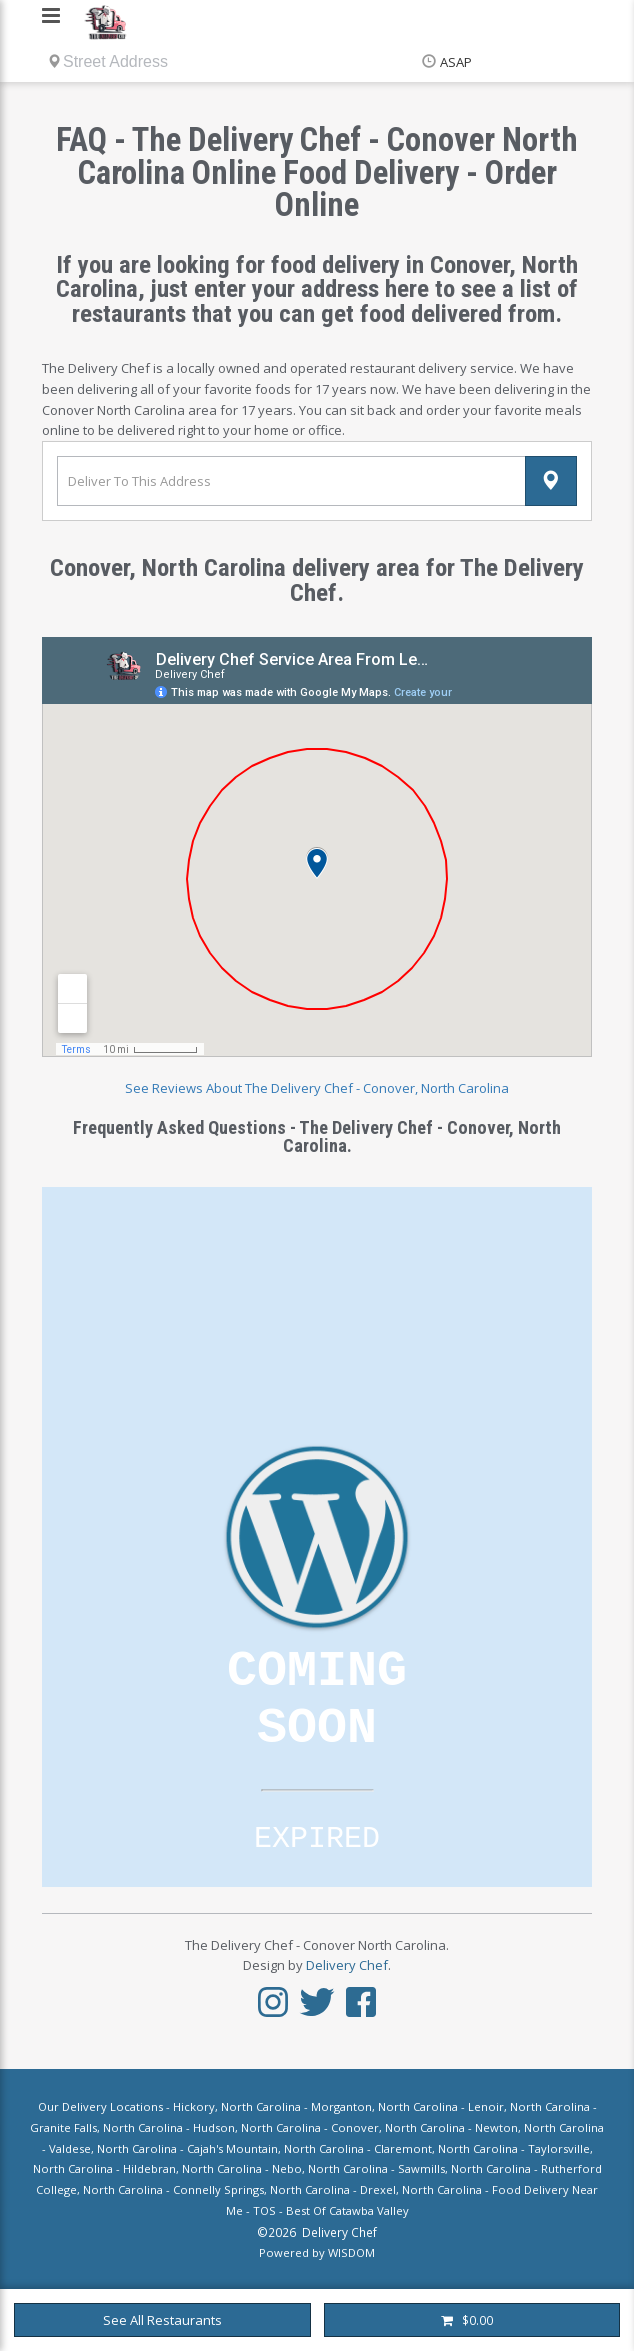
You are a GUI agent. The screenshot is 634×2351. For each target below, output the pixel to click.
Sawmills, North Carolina (464, 2168)
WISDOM (351, 2252)
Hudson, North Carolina (257, 2127)
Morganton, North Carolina (384, 2106)
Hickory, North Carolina (237, 2106)
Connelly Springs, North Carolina (261, 2189)
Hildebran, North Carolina (192, 2168)
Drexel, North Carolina (421, 2189)
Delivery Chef (347, 1965)
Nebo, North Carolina (330, 2168)
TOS (264, 2210)
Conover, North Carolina (398, 2127)
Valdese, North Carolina (113, 2148)
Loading (317, 1537)
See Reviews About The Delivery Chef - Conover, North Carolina (317, 1088)
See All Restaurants (162, 2320)
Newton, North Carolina (539, 2127)
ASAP (456, 62)
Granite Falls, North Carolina (106, 2127)
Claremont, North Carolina (446, 2148)
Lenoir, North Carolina (529, 2106)
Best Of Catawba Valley (347, 2210)
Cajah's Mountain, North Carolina (275, 2148)
